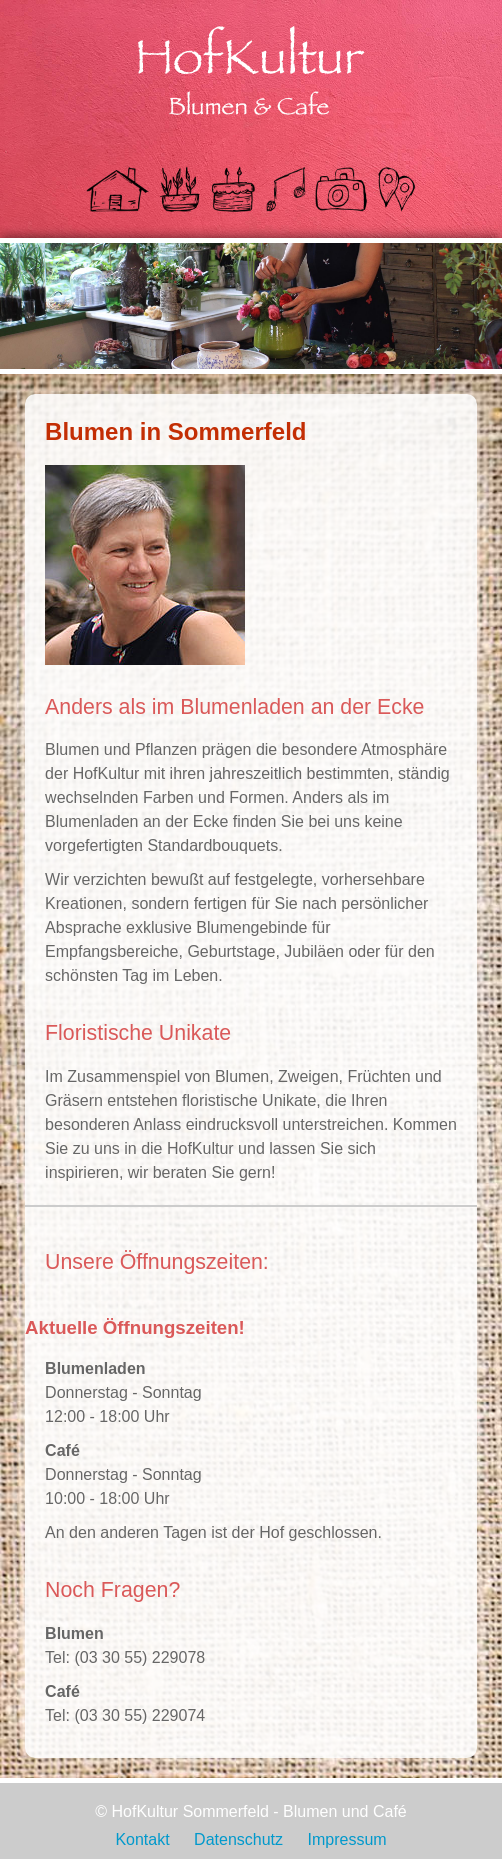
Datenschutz (238, 1839)
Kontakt (142, 1839)
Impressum (346, 1839)
